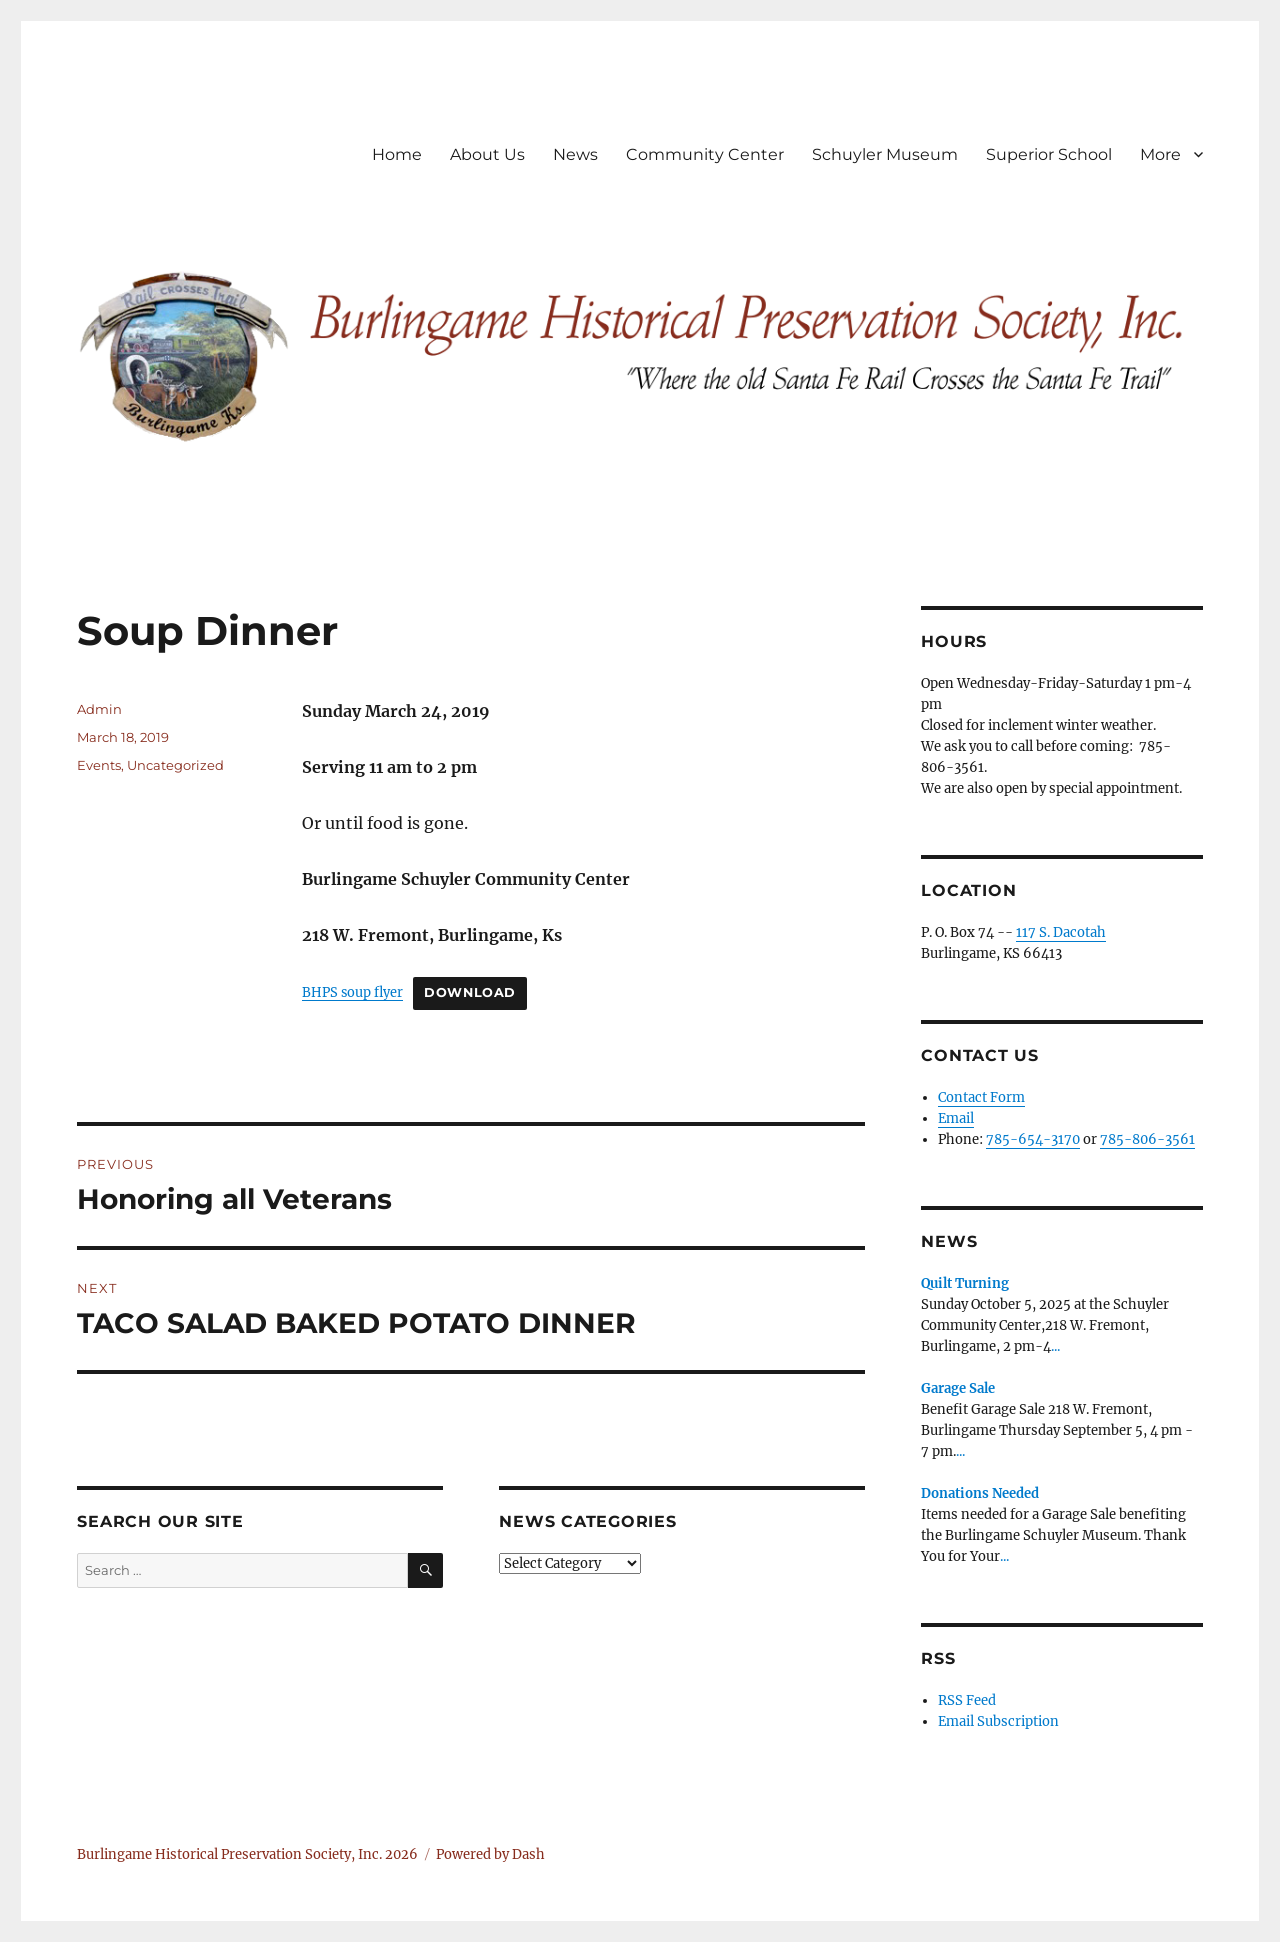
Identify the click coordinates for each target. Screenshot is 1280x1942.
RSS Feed (967, 1700)
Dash (528, 1854)
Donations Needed (980, 1493)
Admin (99, 709)
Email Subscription (998, 1721)
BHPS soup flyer (352, 992)
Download (470, 992)
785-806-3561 (1147, 1139)
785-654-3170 (1033, 1139)
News (575, 154)
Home (397, 154)
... (1055, 1346)
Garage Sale (958, 1388)
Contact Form (981, 1097)
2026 (401, 1854)
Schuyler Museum (885, 154)
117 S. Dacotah (1061, 932)
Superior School (1049, 154)
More (1160, 154)
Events (99, 765)
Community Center (705, 154)
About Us (487, 154)
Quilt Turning (965, 1283)
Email (956, 1118)
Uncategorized (175, 765)
